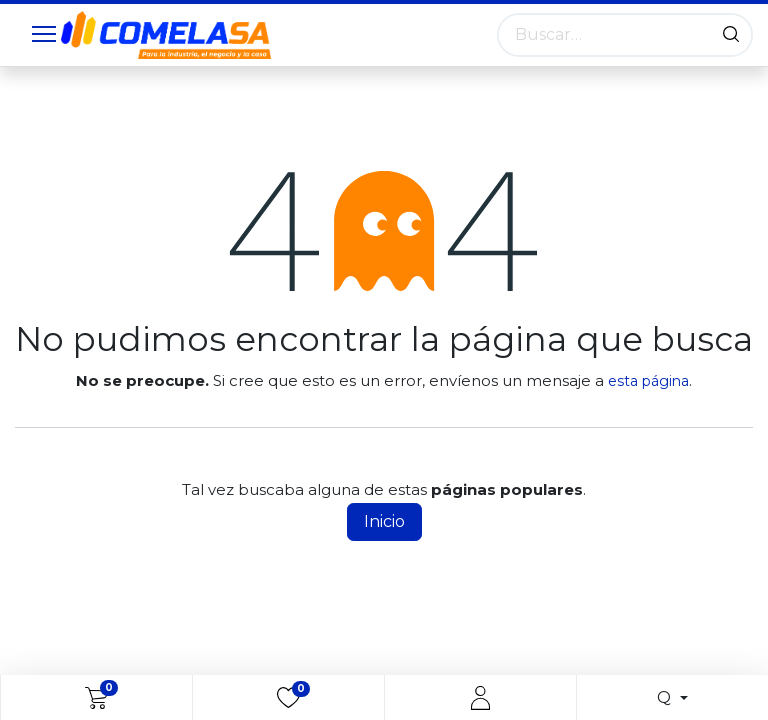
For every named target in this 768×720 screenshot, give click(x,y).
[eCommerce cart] (96, 698)
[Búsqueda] (731, 35)
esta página (648, 381)
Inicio (384, 521)
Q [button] (666, 697)
